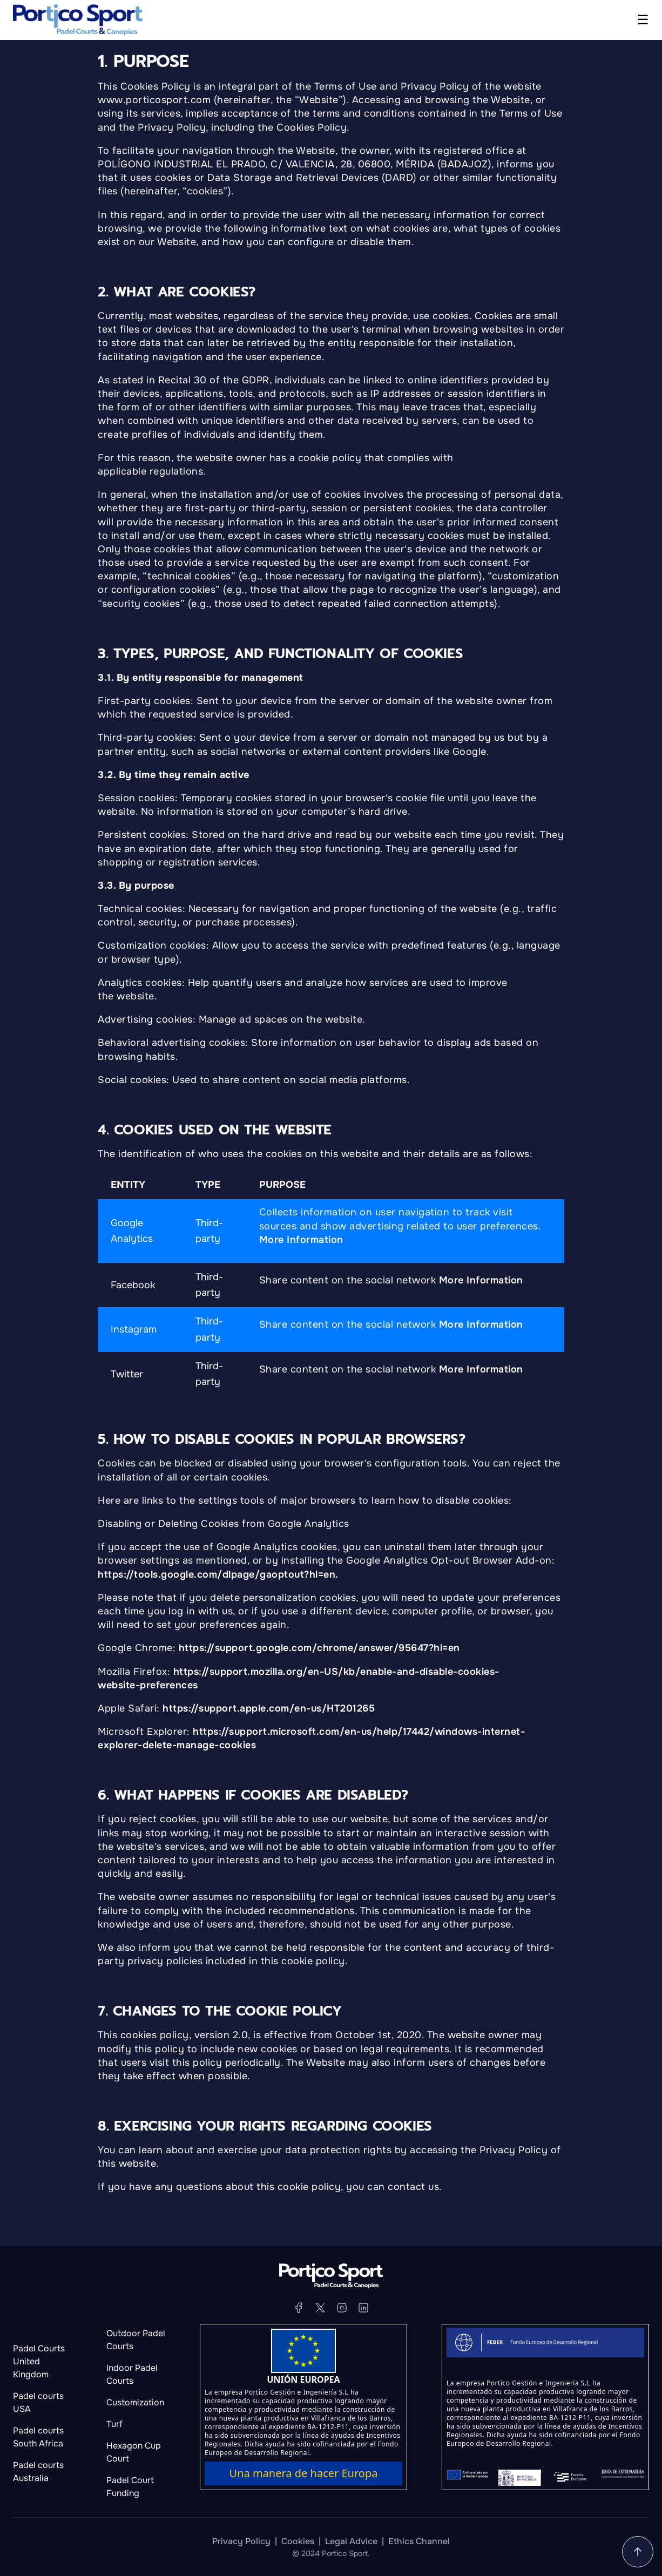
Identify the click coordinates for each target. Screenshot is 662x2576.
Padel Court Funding (130, 2486)
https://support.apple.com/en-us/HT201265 (269, 1708)
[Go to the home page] (78, 20)
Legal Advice (351, 2541)
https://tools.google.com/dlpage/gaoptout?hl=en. (218, 1574)
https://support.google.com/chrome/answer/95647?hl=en (319, 1648)
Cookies (297, 2541)
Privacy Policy (241, 2541)
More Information (301, 1240)
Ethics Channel (419, 2541)
